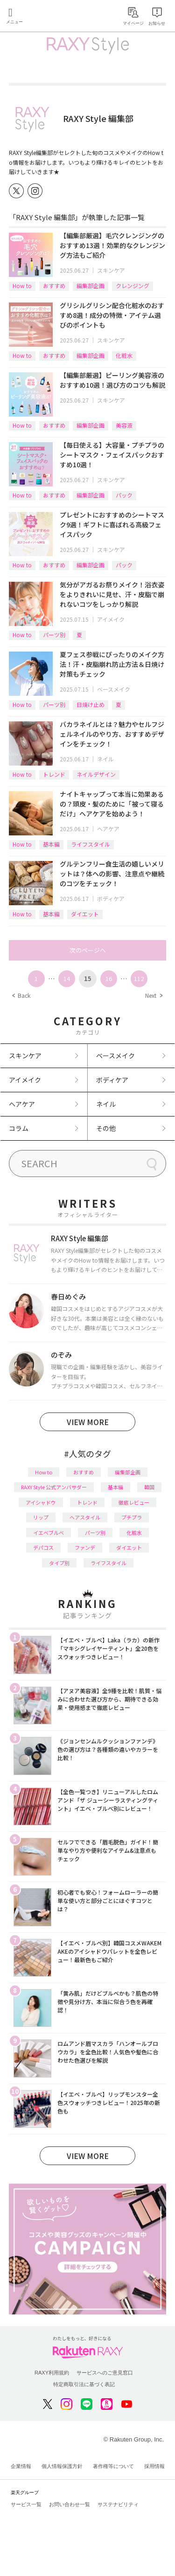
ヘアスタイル (85, 1517)
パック (124, 495)
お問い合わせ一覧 (69, 2504)
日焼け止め (91, 704)
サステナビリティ (118, 2504)
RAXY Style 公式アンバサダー (54, 1487)
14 (66, 978)
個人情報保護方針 (62, 2466)
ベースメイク (113, 689)
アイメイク (111, 619)
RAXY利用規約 (52, 2372)
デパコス (43, 1547)
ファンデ (85, 1547)
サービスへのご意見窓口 (105, 2372)
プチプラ (131, 1517)
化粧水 (124, 355)
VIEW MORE (88, 1421)
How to (22, 285)
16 (108, 978)
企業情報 (21, 2466)
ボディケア (111, 898)
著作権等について (113, 2466)
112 (139, 978)
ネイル (105, 759)
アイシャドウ (41, 1502)
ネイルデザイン (96, 774)
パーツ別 (54, 635)
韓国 (149, 1487)
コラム (18, 1128)
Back (21, 995)
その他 (106, 1128)
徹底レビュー (134, 1502)
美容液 (124, 425)
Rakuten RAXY (49, 16)
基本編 (51, 844)
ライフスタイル (90, 844)
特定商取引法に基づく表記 (84, 2384)
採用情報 (154, 2466)
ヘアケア (108, 829)
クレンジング (132, 285)
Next (153, 995)
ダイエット (85, 914)
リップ (41, 1517)
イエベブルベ (48, 1532)
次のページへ (88, 950)
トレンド (54, 774)
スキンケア (111, 270)
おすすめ (54, 285)
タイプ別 (59, 1563)
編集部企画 (91, 285)
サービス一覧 (26, 2504)
